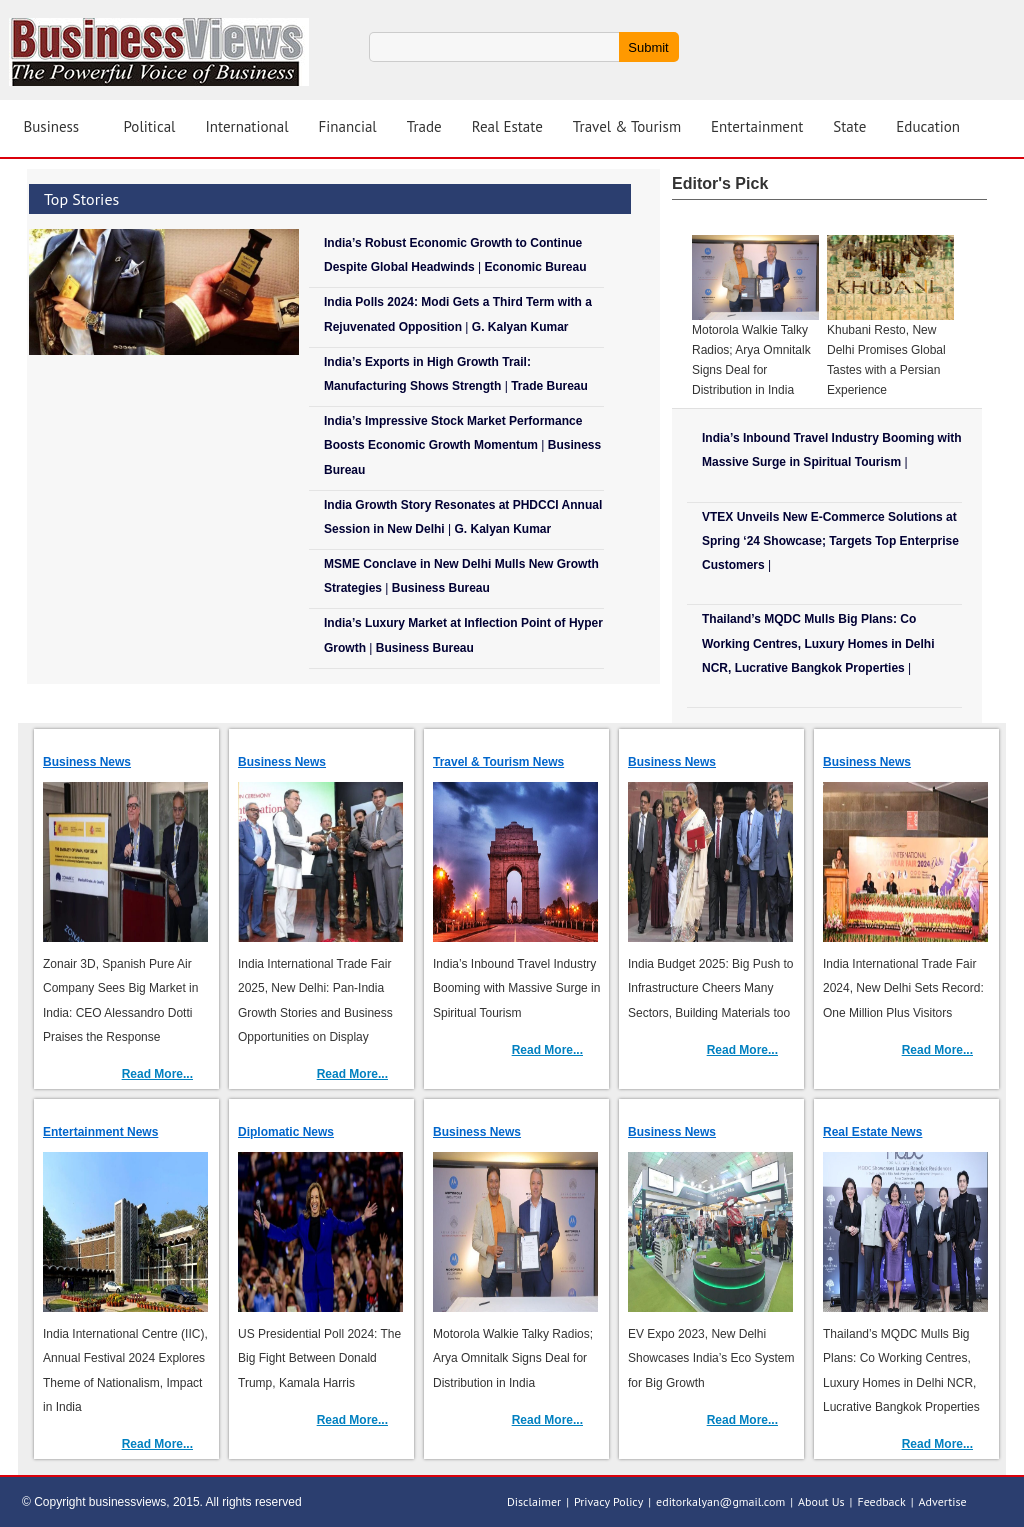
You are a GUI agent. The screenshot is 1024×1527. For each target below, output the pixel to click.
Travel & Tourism (627, 126)
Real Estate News (872, 1132)
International (246, 126)
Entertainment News (100, 1132)
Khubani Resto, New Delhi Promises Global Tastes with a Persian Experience (886, 360)
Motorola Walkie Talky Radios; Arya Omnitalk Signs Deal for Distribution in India (751, 360)
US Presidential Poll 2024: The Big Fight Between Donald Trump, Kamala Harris (319, 1358)
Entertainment (757, 126)
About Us (821, 1501)
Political (150, 126)
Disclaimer (534, 1501)
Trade (424, 126)
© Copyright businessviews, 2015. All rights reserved (162, 1502)
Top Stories (81, 199)
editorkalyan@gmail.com (720, 1501)
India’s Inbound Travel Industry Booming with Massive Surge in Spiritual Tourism (516, 988)
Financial (348, 126)
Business (52, 126)
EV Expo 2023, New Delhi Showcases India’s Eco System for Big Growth (711, 1358)
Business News (87, 762)
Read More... (157, 1074)
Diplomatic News (286, 1132)
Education (928, 126)
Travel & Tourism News (498, 762)
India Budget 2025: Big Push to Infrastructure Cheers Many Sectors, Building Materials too (710, 988)
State (849, 126)
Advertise (943, 1501)
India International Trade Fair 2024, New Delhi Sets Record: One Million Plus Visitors (903, 988)
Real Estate (507, 126)
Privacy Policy (608, 1501)
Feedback (881, 1501)
